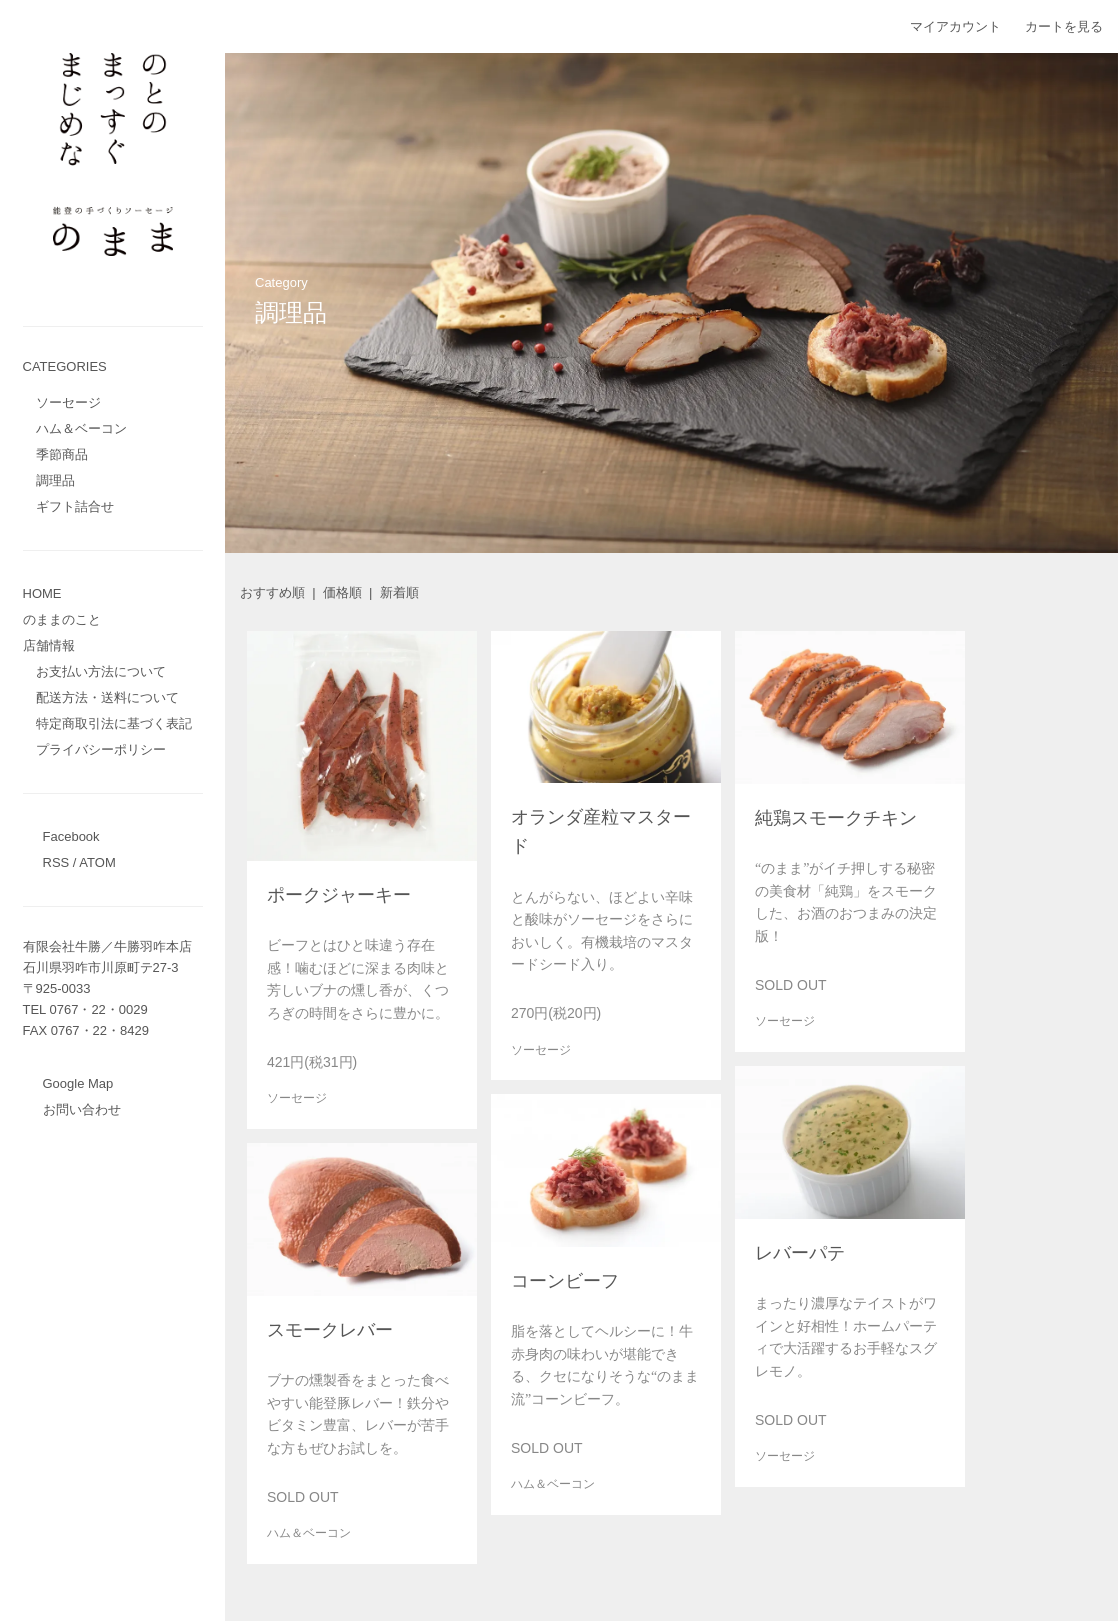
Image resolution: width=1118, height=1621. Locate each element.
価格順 (342, 592)
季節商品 (62, 454)
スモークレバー (330, 1330)
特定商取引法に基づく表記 (114, 723)
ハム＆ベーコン (81, 428)
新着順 (399, 592)
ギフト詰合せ (75, 506)
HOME (42, 593)
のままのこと (62, 619)
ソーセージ (68, 402)
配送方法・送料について (107, 697)
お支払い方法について (101, 671)
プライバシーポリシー (101, 749)
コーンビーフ (565, 1281)
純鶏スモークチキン (836, 818)
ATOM (97, 862)
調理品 (55, 480)
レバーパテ (800, 1253)
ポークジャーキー (339, 895)
